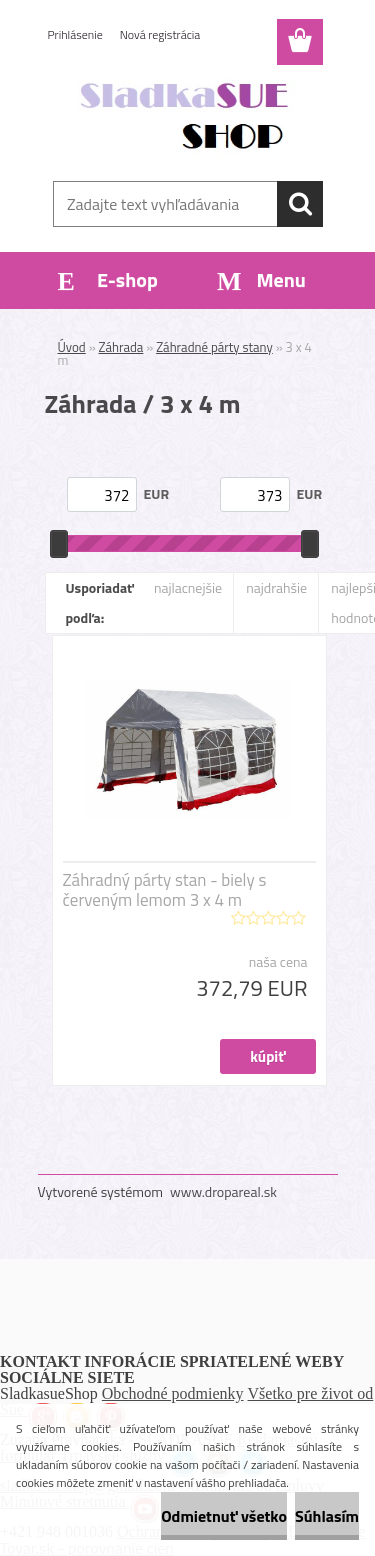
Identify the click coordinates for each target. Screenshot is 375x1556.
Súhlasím (327, 1516)
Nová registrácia (160, 34)
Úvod (72, 347)
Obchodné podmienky (173, 1393)
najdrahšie (276, 587)
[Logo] (187, 117)
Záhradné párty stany (214, 347)
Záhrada (121, 347)
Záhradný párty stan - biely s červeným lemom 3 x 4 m (165, 890)
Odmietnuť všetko (224, 1516)
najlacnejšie (188, 587)
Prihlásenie (75, 34)
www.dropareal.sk (223, 1191)
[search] (300, 204)
